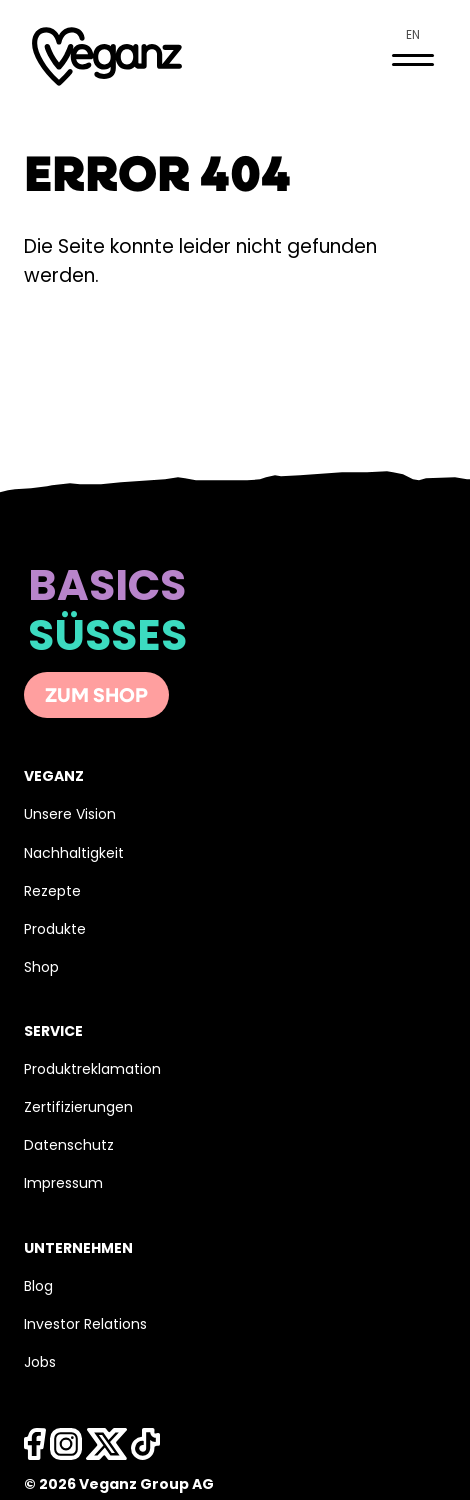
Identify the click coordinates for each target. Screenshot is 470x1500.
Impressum (63, 1184)
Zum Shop (96, 697)
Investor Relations (85, 1325)
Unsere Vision (70, 815)
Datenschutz (69, 1146)
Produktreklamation (92, 1070)
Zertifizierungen (78, 1108)
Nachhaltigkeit (74, 854)
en (413, 36)
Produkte (55, 930)
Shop (41, 968)
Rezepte (52, 892)
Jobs (40, 1363)
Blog (38, 1287)
